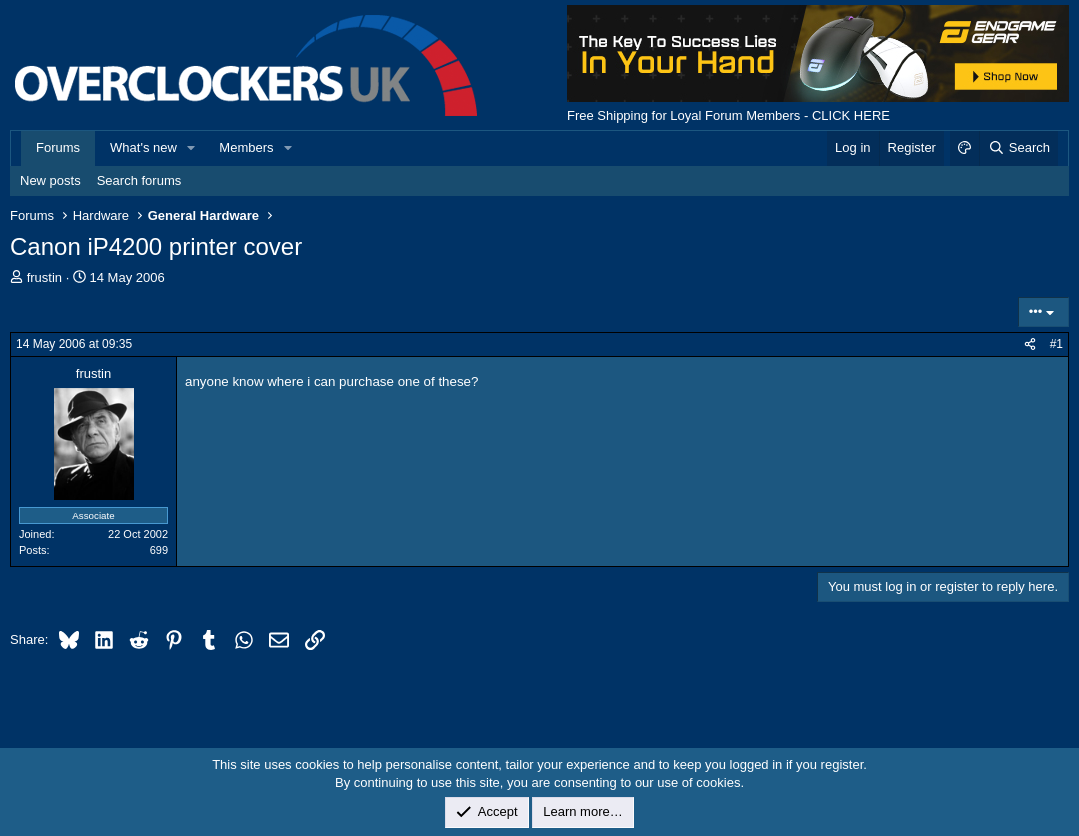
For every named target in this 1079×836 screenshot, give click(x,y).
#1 (1056, 344)
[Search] (1018, 148)
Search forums (139, 180)
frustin (44, 277)
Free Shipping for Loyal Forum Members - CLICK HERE (728, 115)
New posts (50, 180)
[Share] (1030, 344)
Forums (58, 147)
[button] (192, 148)
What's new (143, 147)
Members (246, 147)
